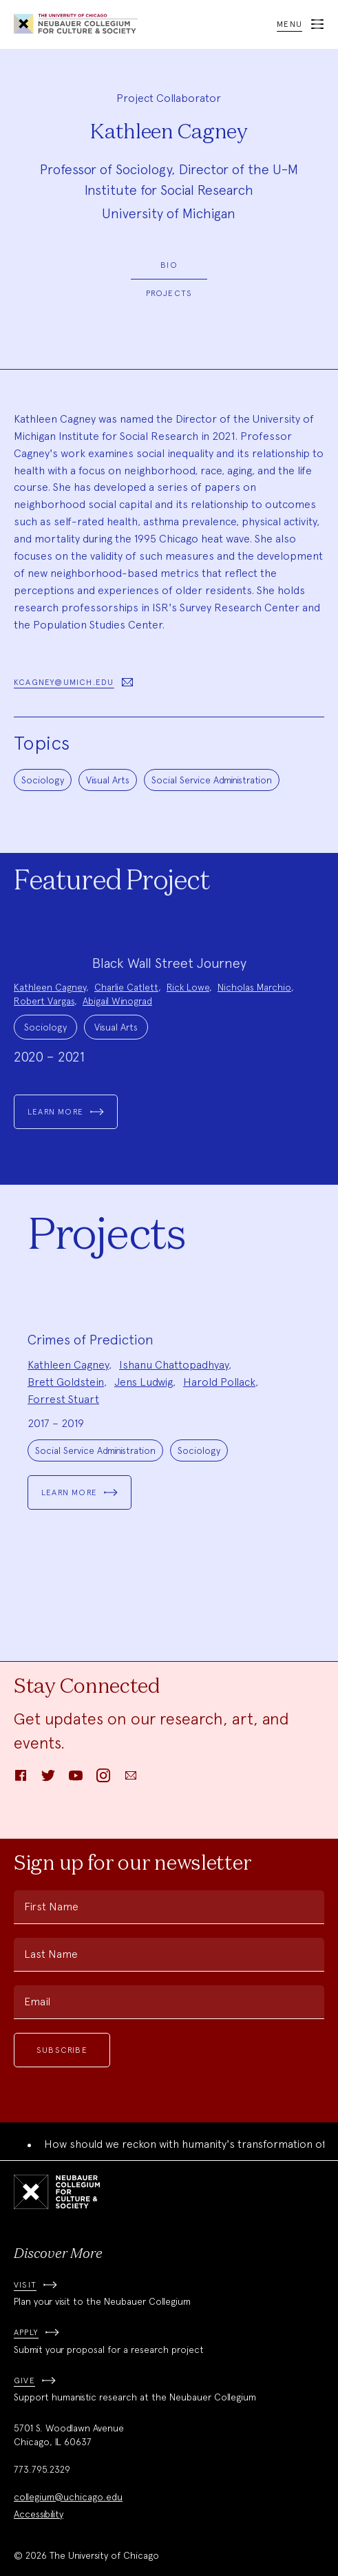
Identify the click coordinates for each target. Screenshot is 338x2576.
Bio (169, 265)
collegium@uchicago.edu (68, 2496)
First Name (51, 1906)
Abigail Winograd (117, 1000)
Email (37, 2001)
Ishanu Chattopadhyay (174, 1364)
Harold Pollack (219, 1382)
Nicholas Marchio (254, 987)
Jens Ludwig (143, 1382)
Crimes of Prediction (91, 1339)
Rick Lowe (188, 987)
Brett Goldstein (66, 1382)
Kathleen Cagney (50, 987)
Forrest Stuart (63, 1399)
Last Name (51, 1954)
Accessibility (38, 2514)
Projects (169, 293)
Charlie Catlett (126, 987)
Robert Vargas (44, 1000)
